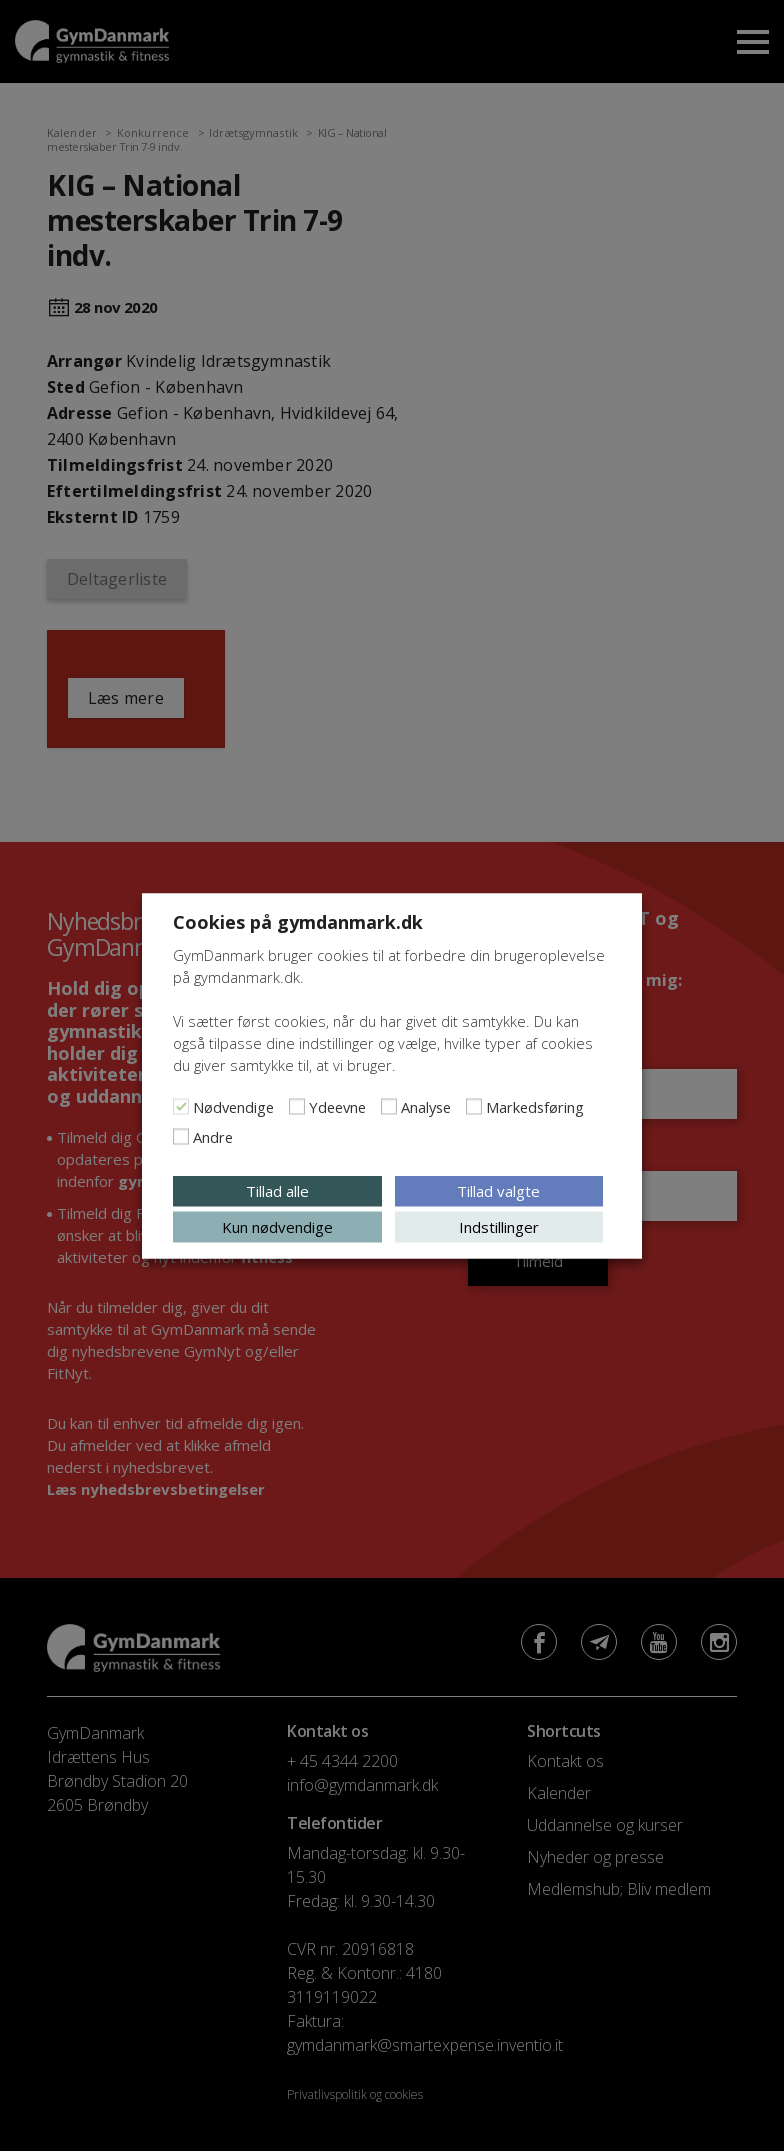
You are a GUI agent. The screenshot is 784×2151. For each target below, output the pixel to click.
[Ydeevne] (297, 1106)
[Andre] (181, 1136)
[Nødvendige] (181, 1106)
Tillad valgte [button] (498, 1190)
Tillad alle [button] (277, 1190)
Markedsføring (535, 1106)
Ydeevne (337, 1106)
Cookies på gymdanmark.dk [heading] (298, 921)
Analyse (426, 1106)
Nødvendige (233, 1106)
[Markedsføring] (474, 1106)
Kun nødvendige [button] (277, 1226)
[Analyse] (389, 1106)
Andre (213, 1136)
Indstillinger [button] (499, 1226)
